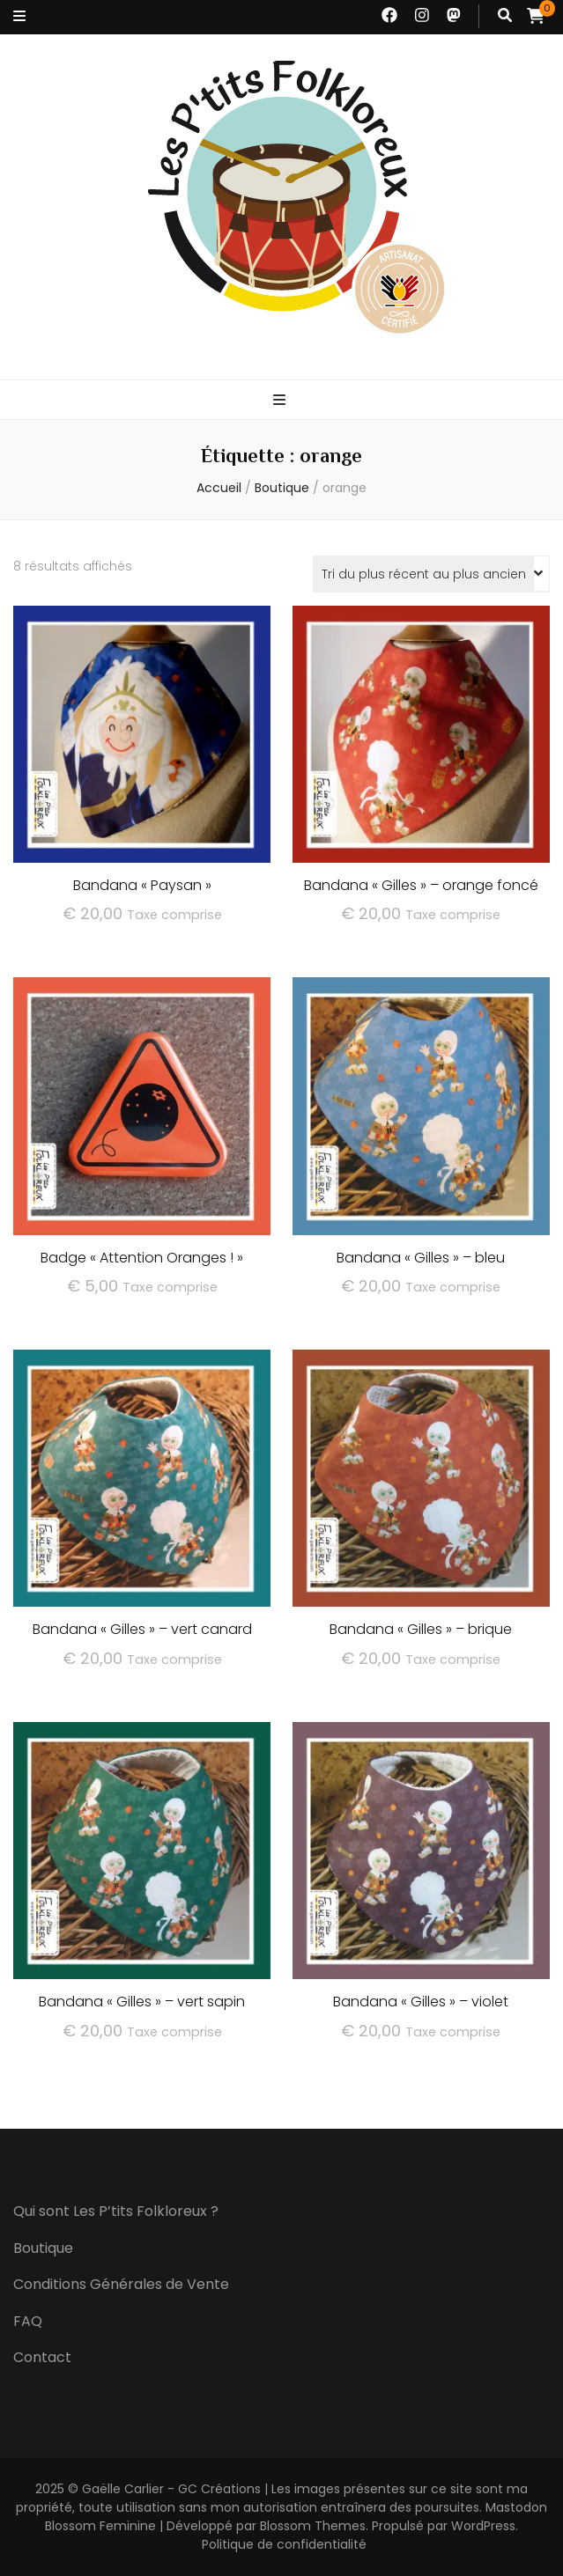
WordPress (483, 2526)
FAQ (27, 2321)
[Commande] (431, 574)
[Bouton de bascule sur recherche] (505, 16)
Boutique (43, 2248)
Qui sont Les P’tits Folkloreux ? (116, 2211)
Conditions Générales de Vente (121, 2284)
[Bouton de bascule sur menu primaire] (281, 401)
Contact (42, 2357)
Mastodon (516, 2507)
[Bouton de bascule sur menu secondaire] (19, 17)
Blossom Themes (313, 2526)
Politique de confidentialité (284, 2544)
